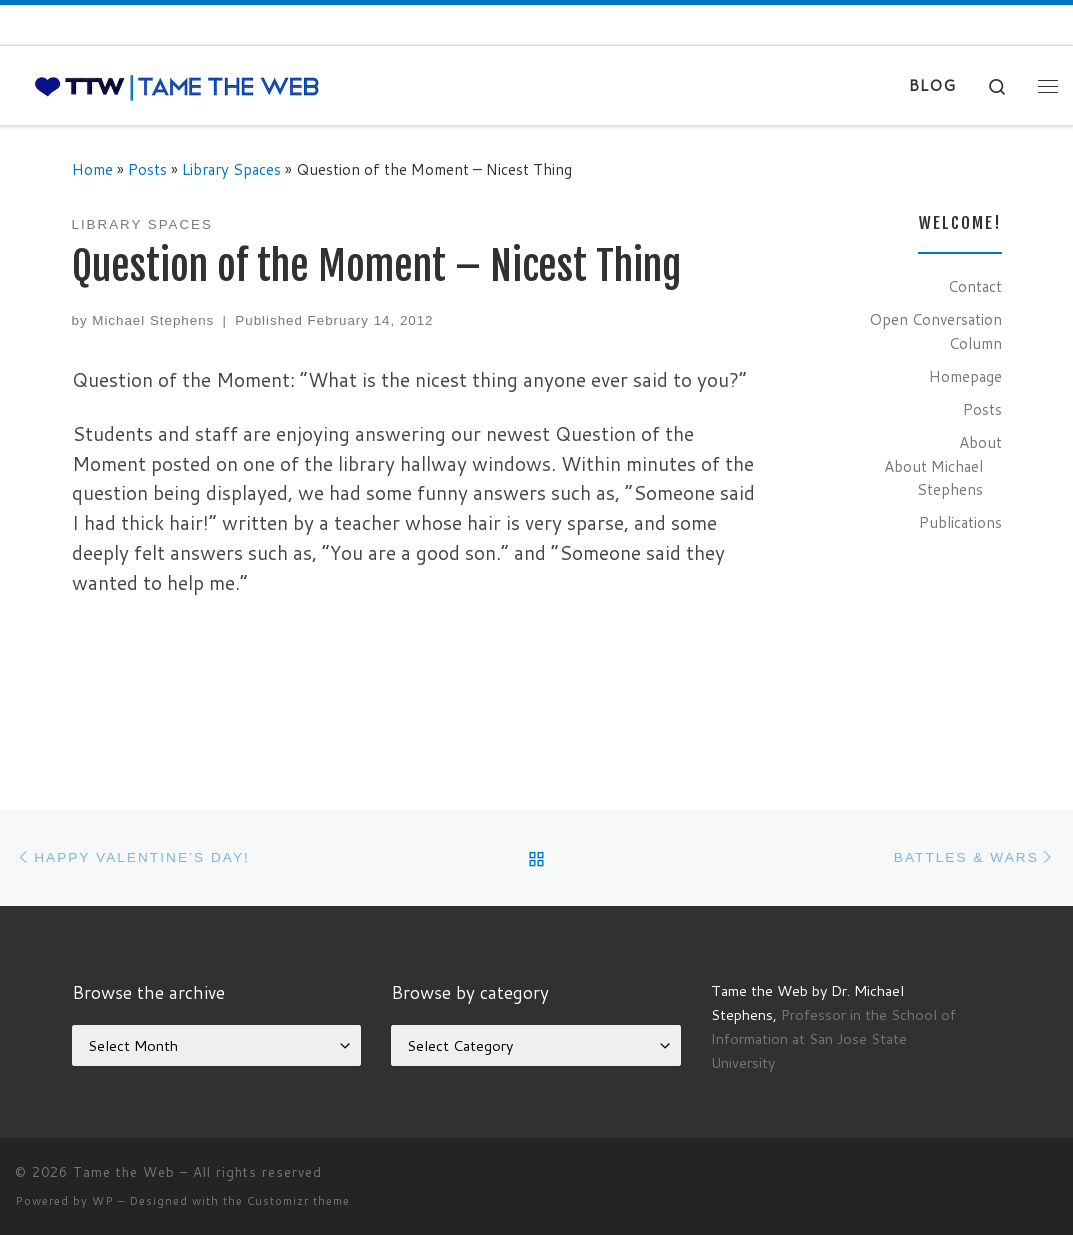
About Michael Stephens (933, 478)
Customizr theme (298, 1201)
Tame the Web (124, 1172)
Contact (975, 286)
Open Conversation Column (935, 331)
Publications (960, 522)
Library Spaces (231, 169)
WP (103, 1201)
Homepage (965, 376)
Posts (147, 169)
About (980, 442)
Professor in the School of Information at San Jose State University (833, 1038)
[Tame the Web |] (177, 85)
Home (92, 169)
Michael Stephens (153, 320)
